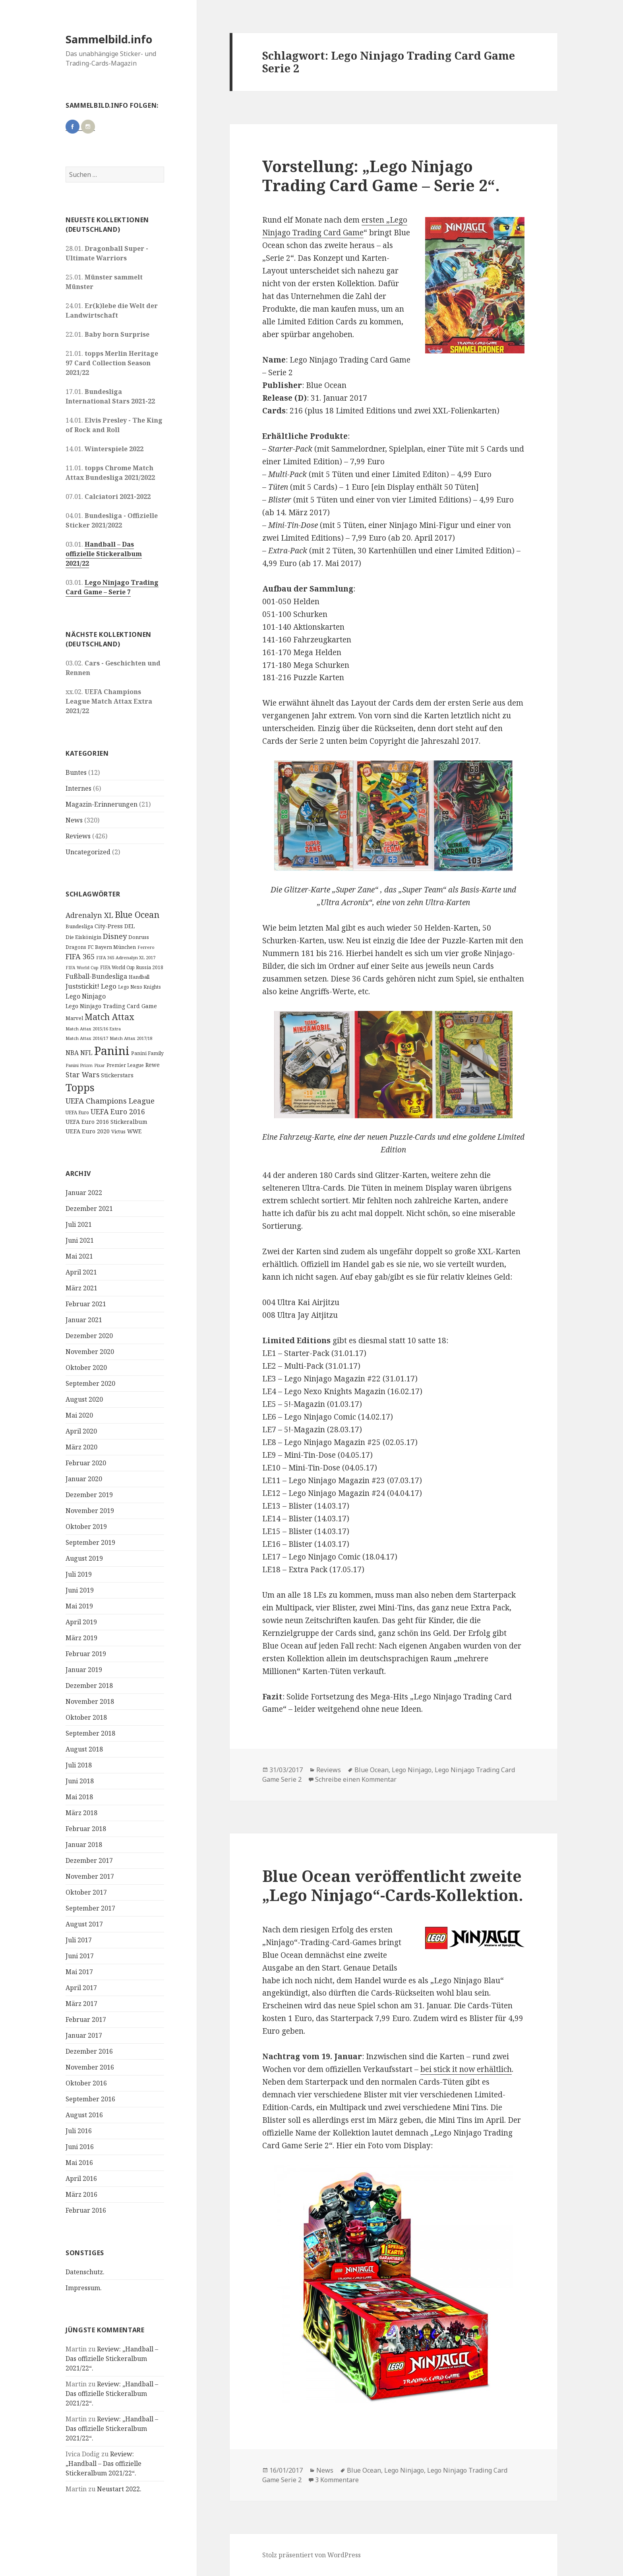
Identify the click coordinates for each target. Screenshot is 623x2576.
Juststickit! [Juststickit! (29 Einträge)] (82, 986)
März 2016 (81, 2194)
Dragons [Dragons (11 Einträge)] (76, 947)
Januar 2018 (84, 1844)
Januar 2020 (84, 1478)
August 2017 (84, 1924)
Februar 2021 (86, 1304)
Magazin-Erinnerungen (101, 804)
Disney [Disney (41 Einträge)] (115, 936)
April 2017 (81, 1987)
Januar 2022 (84, 1192)
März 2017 (81, 2003)
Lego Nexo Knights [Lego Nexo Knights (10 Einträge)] (139, 986)
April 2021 (81, 1272)
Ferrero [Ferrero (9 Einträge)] (146, 947)
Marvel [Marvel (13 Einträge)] (74, 1018)
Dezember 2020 (89, 1335)
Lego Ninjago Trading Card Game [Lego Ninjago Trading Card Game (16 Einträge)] (111, 1006)
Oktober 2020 (86, 1367)
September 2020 (90, 1383)
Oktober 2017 (86, 1892)
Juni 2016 (80, 2146)
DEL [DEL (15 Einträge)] (129, 926)
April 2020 (81, 1431)
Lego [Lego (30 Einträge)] (108, 986)
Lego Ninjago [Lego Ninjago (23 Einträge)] (86, 996)
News (74, 820)
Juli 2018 (79, 1765)
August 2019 (84, 1558)
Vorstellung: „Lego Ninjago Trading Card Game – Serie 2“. (381, 175)
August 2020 (84, 1399)
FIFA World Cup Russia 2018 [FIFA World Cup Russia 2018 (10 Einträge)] (131, 967)
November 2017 (90, 1876)
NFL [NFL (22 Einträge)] (86, 1052)
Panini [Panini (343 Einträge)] (112, 1051)
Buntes (76, 772)
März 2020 (81, 1447)
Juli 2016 (79, 2130)
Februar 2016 (86, 2210)
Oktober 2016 (86, 2083)
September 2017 (90, 1908)
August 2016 (84, 2114)
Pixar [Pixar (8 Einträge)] (99, 1065)
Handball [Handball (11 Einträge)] (139, 977)
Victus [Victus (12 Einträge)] (118, 1131)
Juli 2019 (79, 1574)
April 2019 (81, 1622)
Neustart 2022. (119, 2489)
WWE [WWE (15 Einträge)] (134, 1131)
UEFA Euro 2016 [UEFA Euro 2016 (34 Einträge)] (118, 1111)
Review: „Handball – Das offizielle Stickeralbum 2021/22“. (112, 2358)
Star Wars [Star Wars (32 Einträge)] (82, 1074)
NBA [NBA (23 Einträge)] (72, 1052)
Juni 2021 (80, 1240)
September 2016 (90, 2099)
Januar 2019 (84, 1669)
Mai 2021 (79, 1256)
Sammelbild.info (109, 39)
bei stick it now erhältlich (466, 2069)
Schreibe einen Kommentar (356, 1779)
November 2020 (90, 1351)
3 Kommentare (337, 2479)
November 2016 (90, 2067)
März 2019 (81, 1637)
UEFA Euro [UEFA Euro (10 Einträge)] (77, 1112)
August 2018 (84, 1749)
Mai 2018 (79, 1796)
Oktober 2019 (86, 1526)
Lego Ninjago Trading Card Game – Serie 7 (112, 587)
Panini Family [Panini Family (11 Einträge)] (147, 1053)
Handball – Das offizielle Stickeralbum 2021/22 (104, 554)
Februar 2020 (86, 1463)
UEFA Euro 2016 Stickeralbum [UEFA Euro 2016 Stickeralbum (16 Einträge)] (106, 1121)
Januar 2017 (84, 2035)
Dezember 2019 (89, 1494)
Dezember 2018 (89, 1685)
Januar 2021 (84, 1319)
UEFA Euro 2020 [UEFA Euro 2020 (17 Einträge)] (88, 1131)
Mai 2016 (79, 2162)
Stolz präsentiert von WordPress (311, 2555)
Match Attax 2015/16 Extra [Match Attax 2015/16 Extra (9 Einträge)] (93, 1029)
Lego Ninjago (411, 1769)
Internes (78, 788)
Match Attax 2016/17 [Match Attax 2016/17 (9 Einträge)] (87, 1038)
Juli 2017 (79, 1940)
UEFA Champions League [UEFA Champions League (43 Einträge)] (110, 1101)
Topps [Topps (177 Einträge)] (80, 1087)
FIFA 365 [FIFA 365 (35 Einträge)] (80, 956)
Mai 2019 (79, 1606)
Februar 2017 (86, 2019)
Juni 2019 (80, 1590)
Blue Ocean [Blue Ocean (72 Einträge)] (137, 914)
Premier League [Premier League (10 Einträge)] (125, 1065)
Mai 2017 (79, 1971)
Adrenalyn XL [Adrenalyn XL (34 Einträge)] (89, 915)
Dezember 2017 (89, 1860)
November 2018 (90, 1701)
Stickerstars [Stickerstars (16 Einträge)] (117, 1075)
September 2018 (90, 1733)
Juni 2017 (80, 1955)
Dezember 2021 (89, 1208)
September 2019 (90, 1542)
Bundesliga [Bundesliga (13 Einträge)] (79, 926)
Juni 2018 (80, 1781)
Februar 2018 (86, 1828)
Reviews (78, 836)
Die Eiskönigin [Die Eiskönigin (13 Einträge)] (83, 937)
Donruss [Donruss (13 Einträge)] (138, 937)
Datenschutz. (85, 2272)
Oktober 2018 (86, 1717)
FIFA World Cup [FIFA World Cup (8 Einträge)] (82, 967)
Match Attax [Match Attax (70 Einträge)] (109, 1016)
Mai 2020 (79, 1415)
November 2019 (90, 1510)
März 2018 (81, 1812)
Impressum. (84, 2287)
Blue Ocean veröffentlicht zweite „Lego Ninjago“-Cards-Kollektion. (392, 1885)
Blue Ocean (371, 1769)
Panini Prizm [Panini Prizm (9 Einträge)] (79, 1065)
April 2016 (81, 2178)
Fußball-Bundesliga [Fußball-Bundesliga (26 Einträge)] (96, 976)
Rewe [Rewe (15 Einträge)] (152, 1065)
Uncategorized (88, 852)
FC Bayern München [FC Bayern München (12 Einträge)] (112, 947)
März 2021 (81, 1288)
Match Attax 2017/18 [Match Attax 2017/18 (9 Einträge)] (131, 1038)
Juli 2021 (79, 1224)
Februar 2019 (86, 1653)
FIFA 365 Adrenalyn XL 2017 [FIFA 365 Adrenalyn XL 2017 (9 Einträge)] (125, 957)
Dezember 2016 (89, 2051)
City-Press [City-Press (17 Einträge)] (109, 926)
